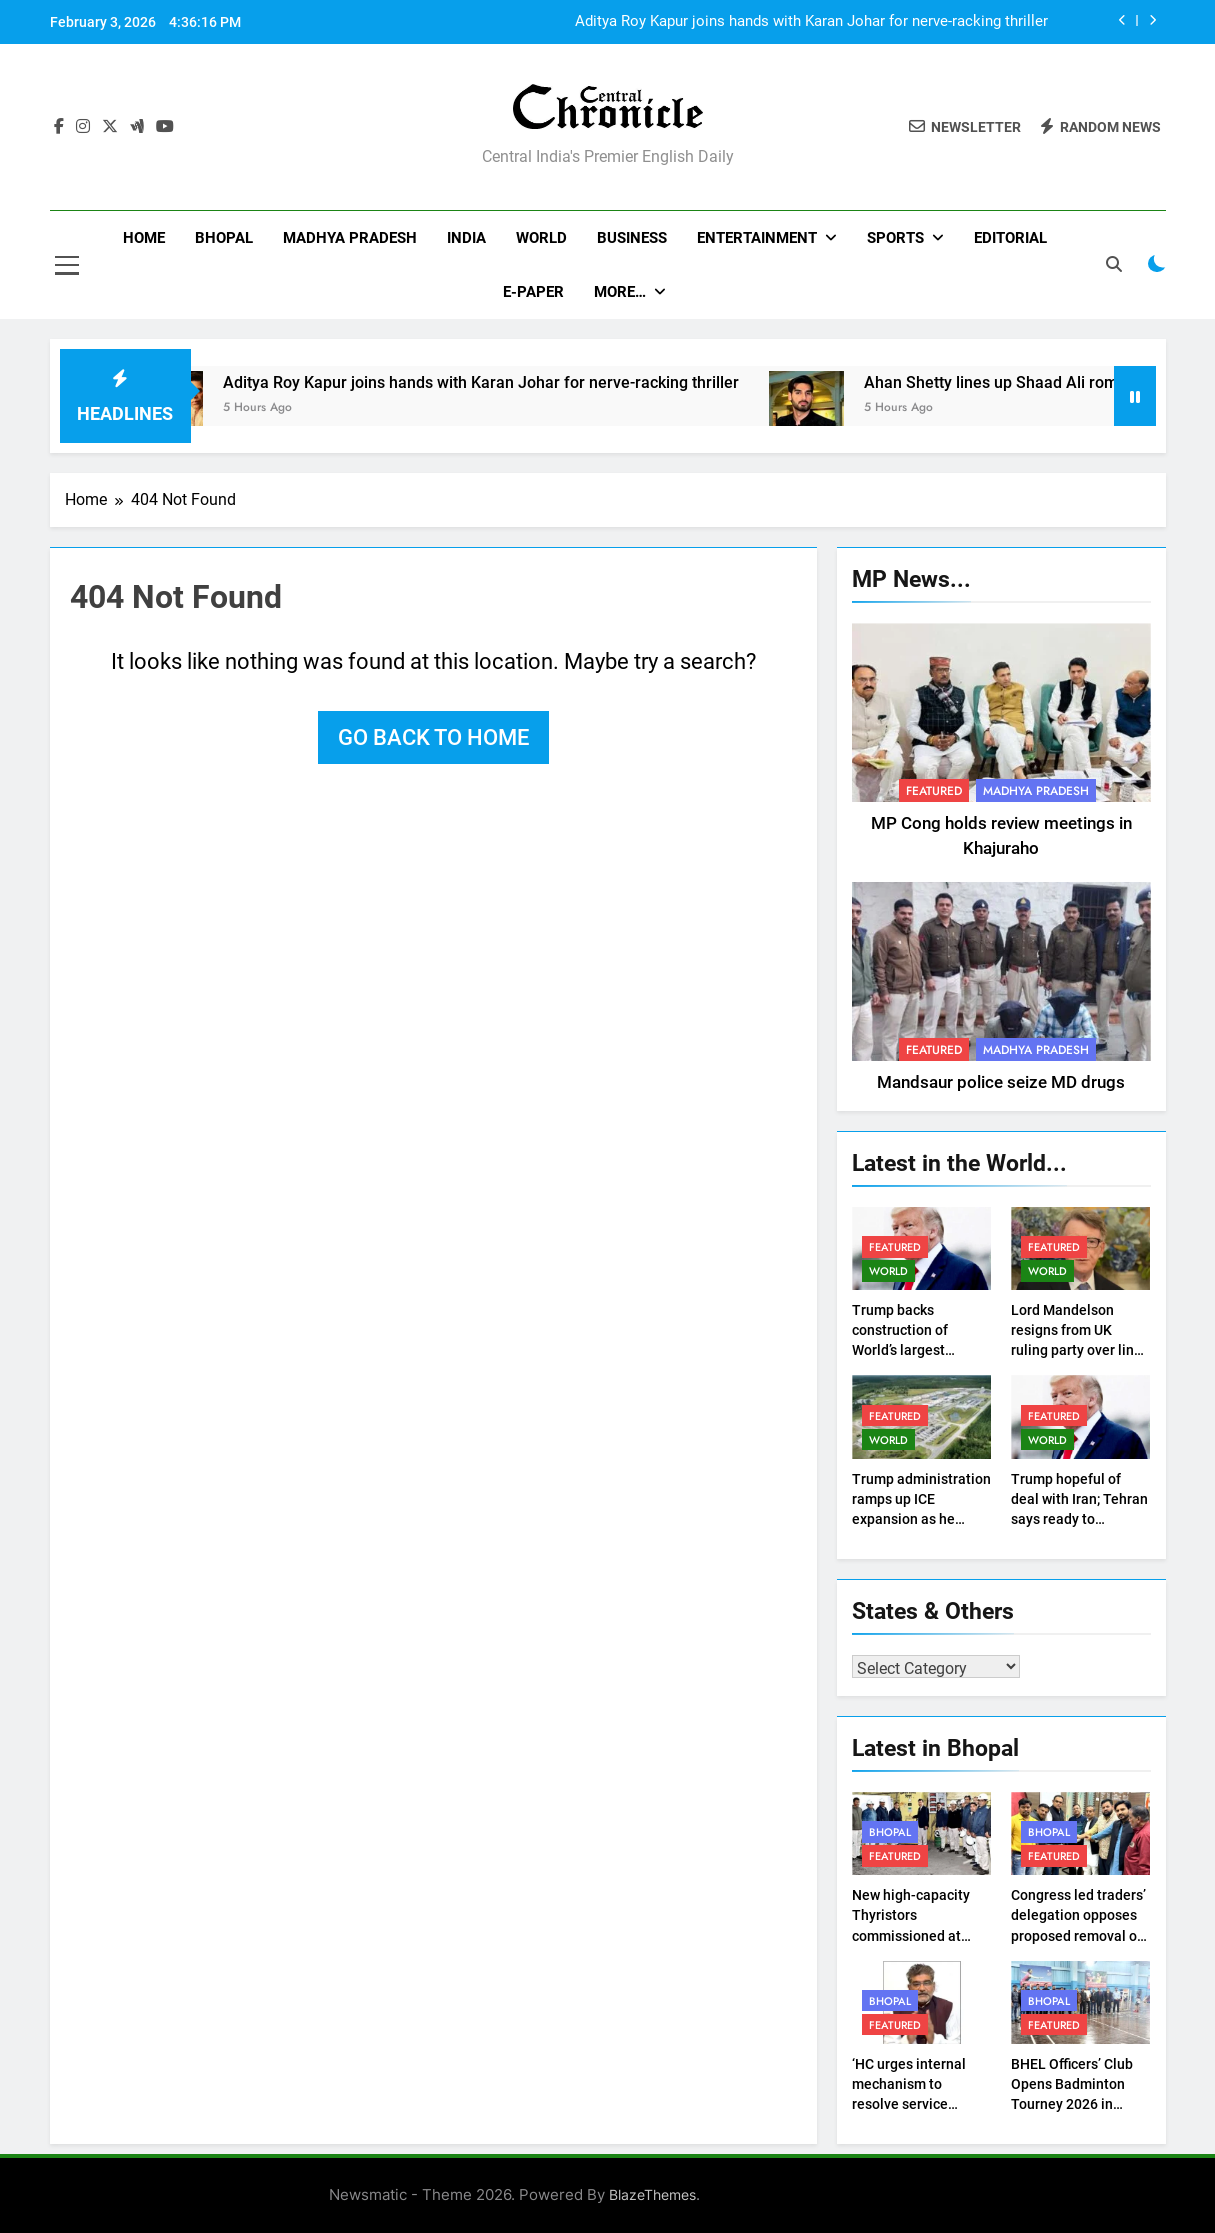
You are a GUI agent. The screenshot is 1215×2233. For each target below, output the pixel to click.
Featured (934, 791)
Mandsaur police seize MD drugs (1001, 1082)
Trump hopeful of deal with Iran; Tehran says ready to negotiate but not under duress (1079, 1519)
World (541, 238)
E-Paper (533, 292)
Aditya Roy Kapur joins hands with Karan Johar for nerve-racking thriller (811, 22)
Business (632, 238)
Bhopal (224, 238)
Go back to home (433, 737)
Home (144, 238)
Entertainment (757, 238)
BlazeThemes (652, 2194)
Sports (895, 238)
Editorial (1010, 238)
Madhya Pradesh (350, 238)
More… (620, 292)
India (466, 238)
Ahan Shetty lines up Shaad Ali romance (1033, 382)
